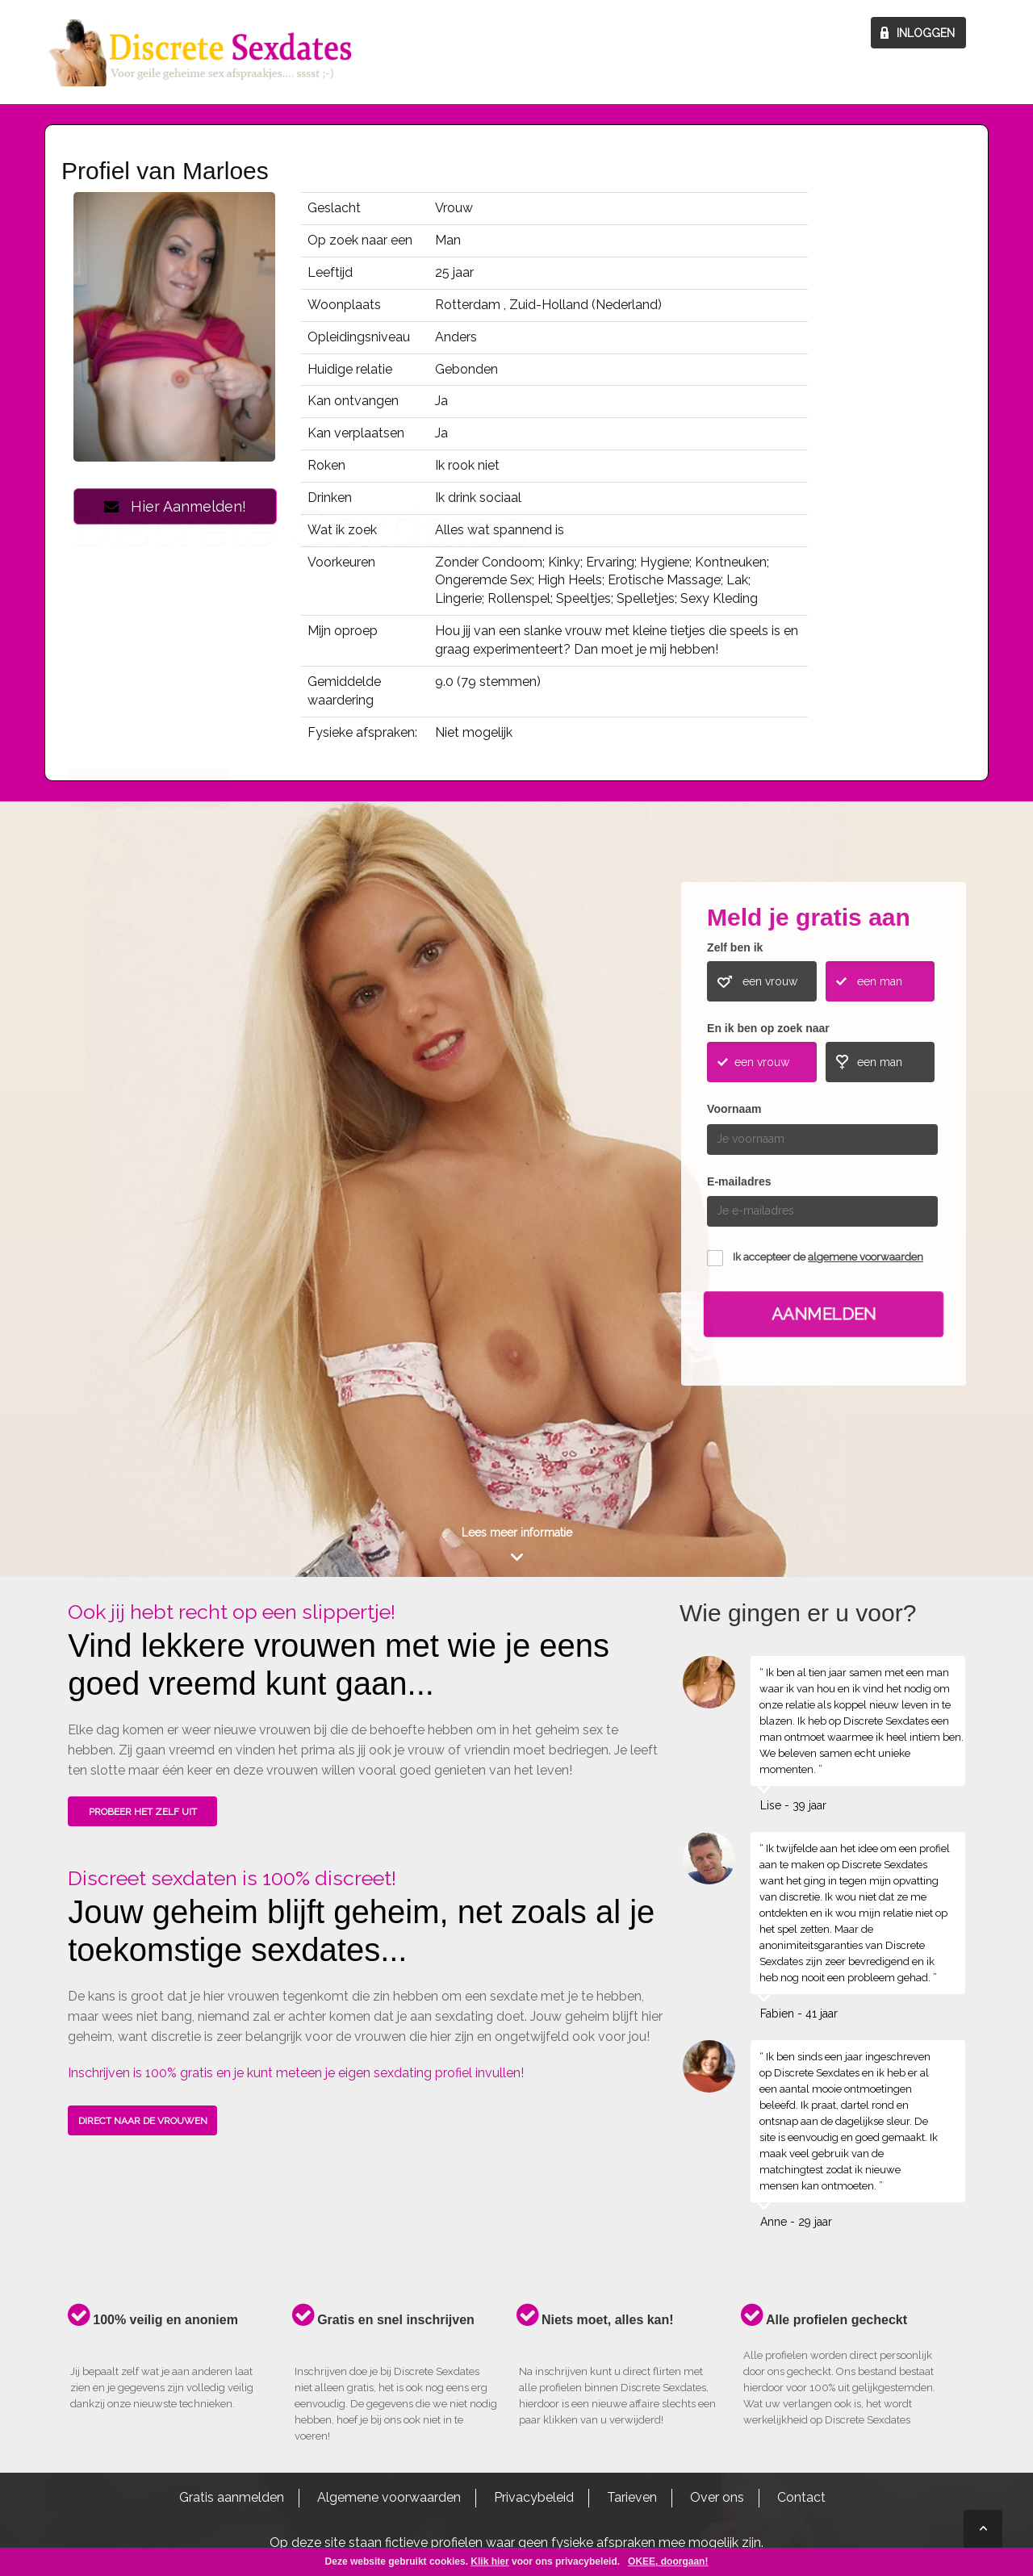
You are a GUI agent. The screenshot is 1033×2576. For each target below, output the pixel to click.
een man (879, 981)
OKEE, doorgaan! (668, 2561)
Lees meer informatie (517, 1532)
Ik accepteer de (828, 1257)
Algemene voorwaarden (389, 2497)
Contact (801, 2497)
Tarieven (632, 2497)
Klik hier (489, 2561)
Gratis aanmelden (231, 2497)
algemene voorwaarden (865, 1257)
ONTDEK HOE (149, 1157)
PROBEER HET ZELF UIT (143, 1811)
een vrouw (769, 981)
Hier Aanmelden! (175, 506)
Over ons (717, 2497)
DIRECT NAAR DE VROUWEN (142, 2120)
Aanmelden (824, 1314)
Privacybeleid (534, 2497)
